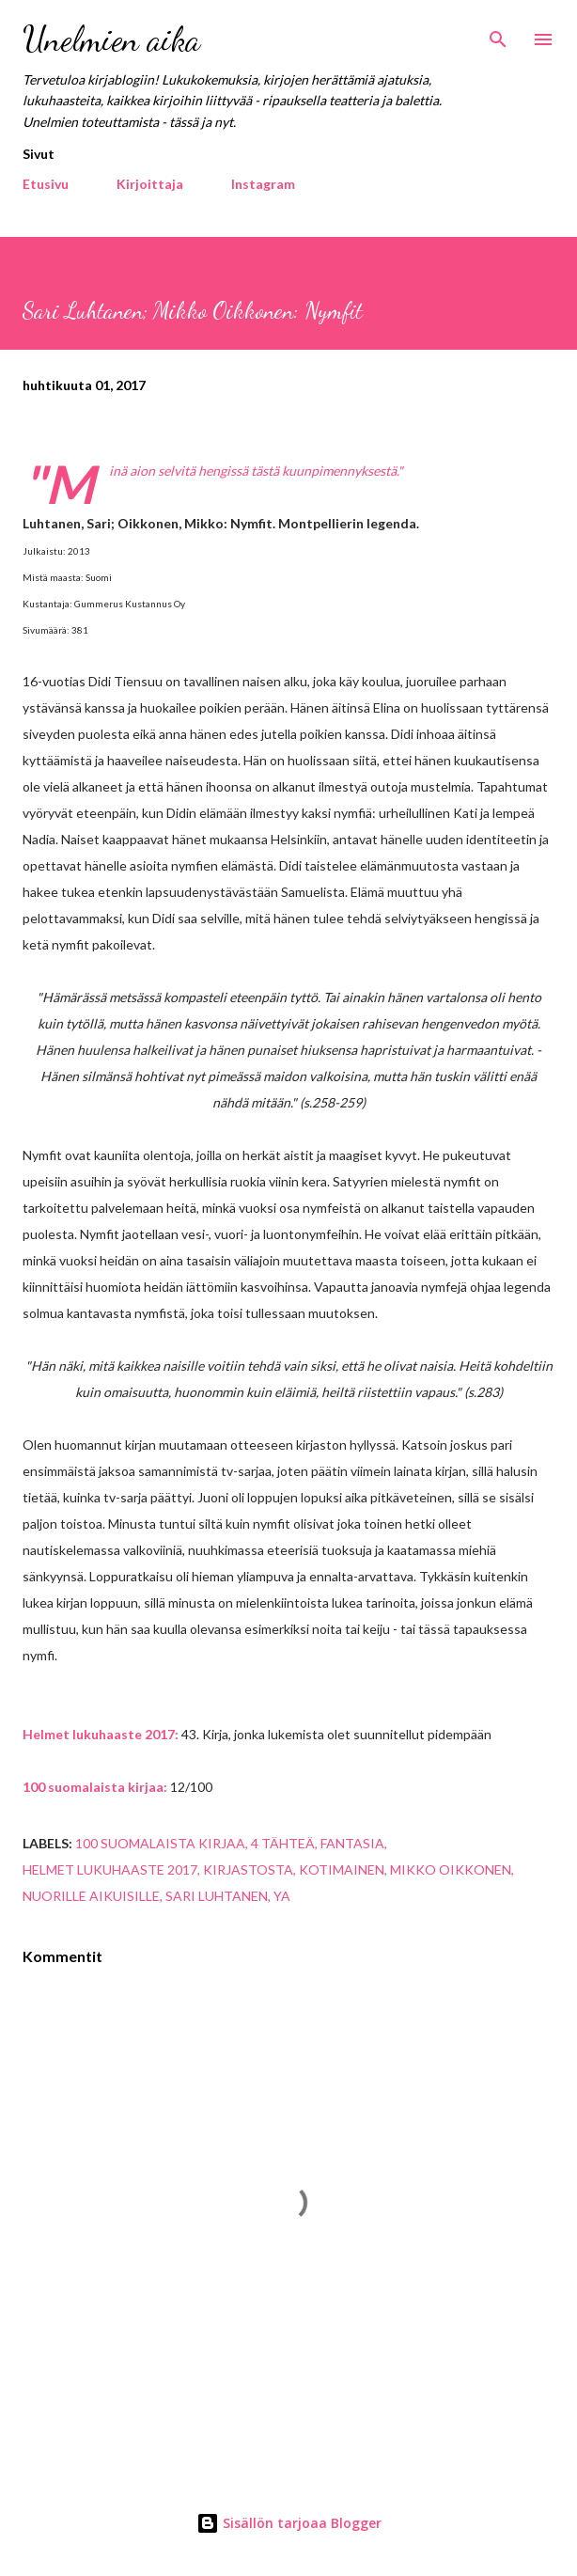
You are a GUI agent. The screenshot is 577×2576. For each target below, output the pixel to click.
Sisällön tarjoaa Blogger (289, 2523)
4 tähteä (283, 1843)
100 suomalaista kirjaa (160, 1843)
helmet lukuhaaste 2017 (110, 1869)
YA (281, 1896)
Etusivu (46, 184)
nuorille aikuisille (91, 1896)
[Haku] (498, 34)
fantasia (352, 1843)
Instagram (263, 184)
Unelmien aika (111, 39)
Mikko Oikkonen (450, 1869)
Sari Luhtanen (216, 1896)
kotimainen (341, 1869)
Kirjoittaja (150, 184)
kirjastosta (248, 1869)
